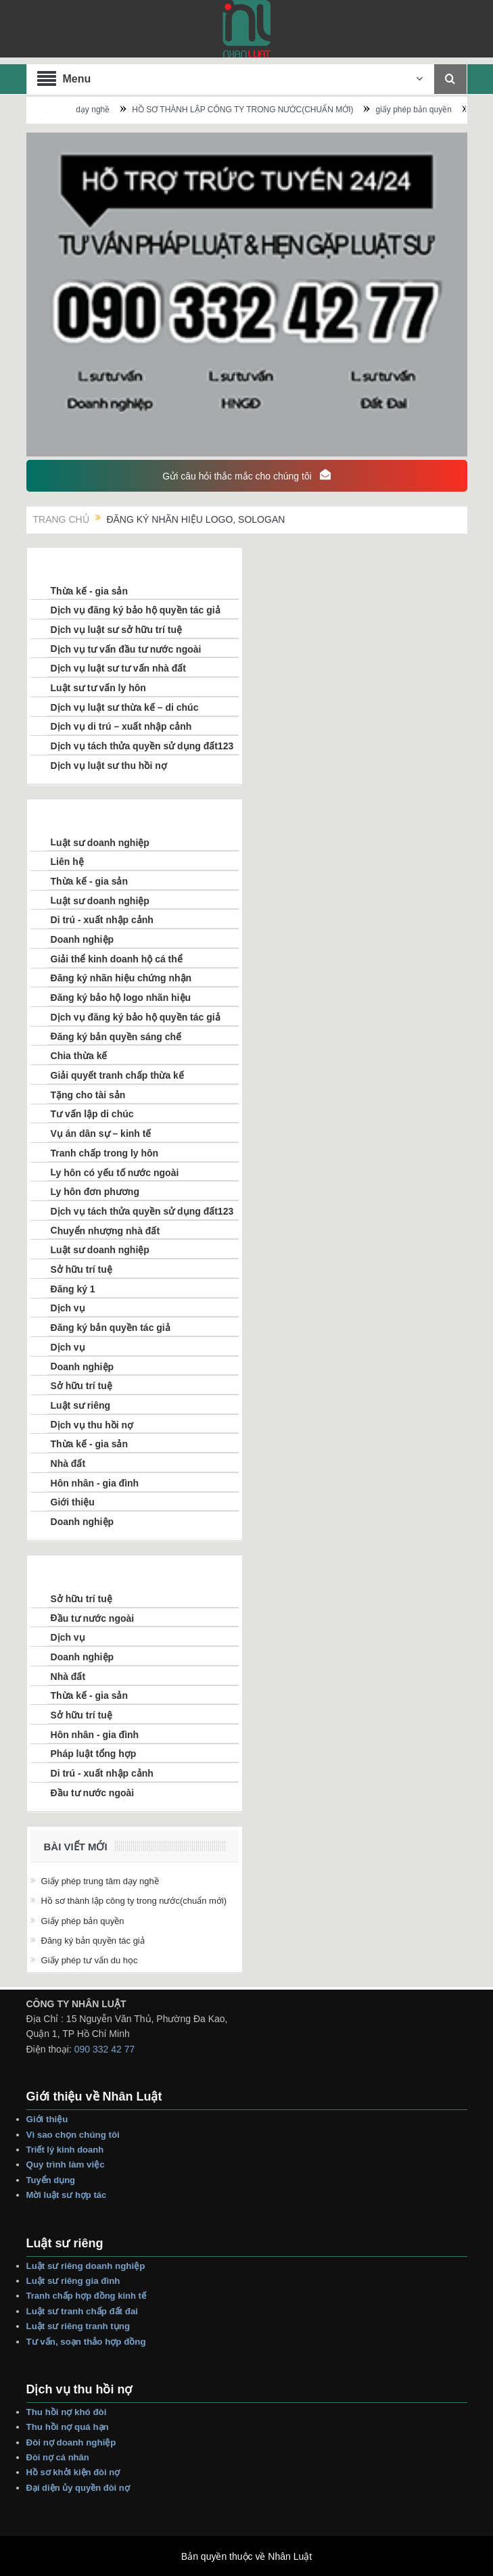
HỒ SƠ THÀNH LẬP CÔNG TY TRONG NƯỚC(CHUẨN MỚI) (282, 109)
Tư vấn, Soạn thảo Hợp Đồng (86, 2342)
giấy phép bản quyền (454, 109)
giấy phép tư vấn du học (89, 1960)
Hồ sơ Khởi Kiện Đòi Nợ (73, 2472)
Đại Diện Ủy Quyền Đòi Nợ (78, 2488)
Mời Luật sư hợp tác (66, 2195)
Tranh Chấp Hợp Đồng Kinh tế (87, 2296)
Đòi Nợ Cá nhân (59, 2457)
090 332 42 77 (104, 2049)
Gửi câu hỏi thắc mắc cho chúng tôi (246, 475)
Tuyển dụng (51, 2180)
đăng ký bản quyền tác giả (93, 1941)
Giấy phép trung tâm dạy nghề (94, 109)
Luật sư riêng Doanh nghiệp (85, 2266)
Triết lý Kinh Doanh (67, 2150)
